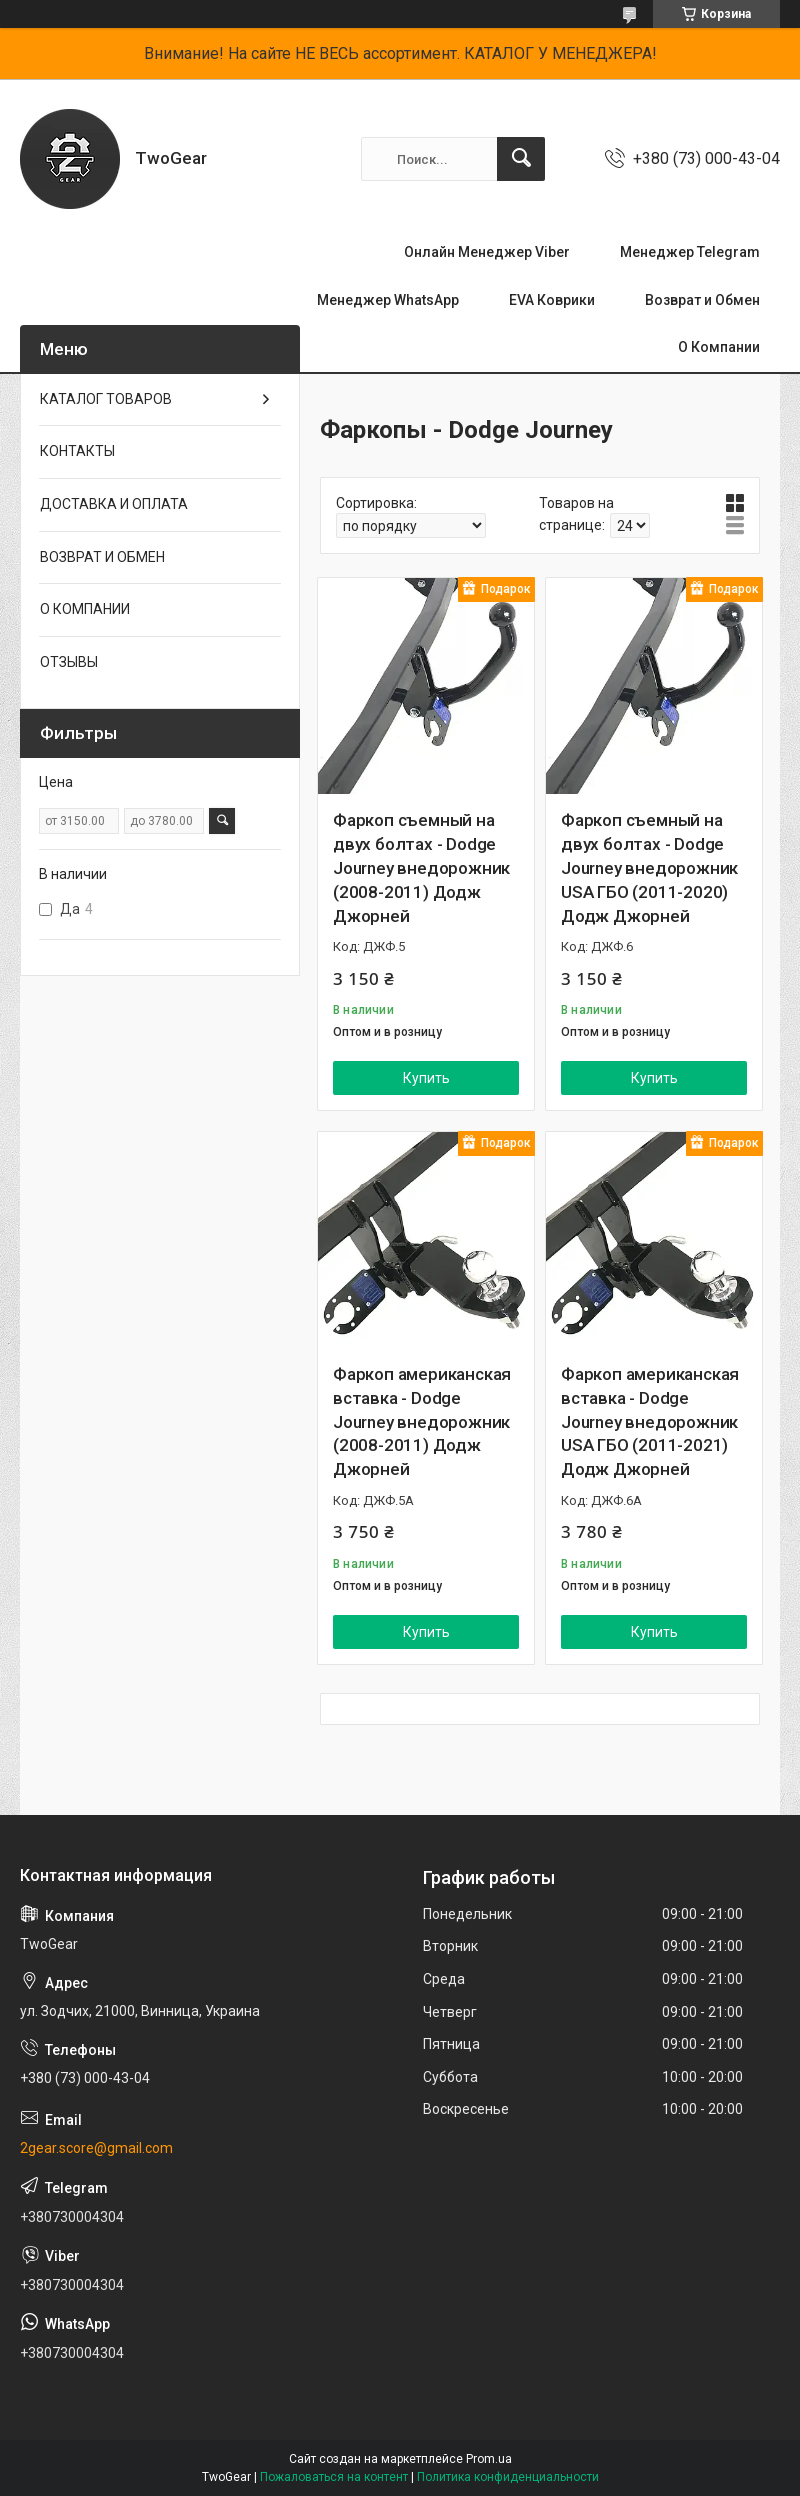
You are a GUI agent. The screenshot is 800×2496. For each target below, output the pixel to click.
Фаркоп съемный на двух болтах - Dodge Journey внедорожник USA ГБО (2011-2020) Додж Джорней (649, 867)
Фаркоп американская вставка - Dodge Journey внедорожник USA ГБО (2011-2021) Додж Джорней (650, 1421)
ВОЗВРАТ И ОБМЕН (102, 557)
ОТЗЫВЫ (69, 662)
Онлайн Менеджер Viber (487, 252)
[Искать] (521, 159)
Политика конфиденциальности (508, 2477)
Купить (426, 1078)
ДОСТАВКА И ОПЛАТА (114, 504)
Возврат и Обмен (702, 300)
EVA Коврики (552, 300)
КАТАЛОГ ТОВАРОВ (106, 399)
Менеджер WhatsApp (388, 300)
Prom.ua (489, 2459)
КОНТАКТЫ (77, 451)
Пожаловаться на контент (334, 2477)
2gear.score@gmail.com (96, 2148)
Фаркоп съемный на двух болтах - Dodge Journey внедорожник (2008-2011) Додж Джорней (421, 867)
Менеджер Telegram (690, 252)
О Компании (719, 347)
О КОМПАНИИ (85, 609)
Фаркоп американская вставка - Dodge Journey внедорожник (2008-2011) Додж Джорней (422, 1421)
